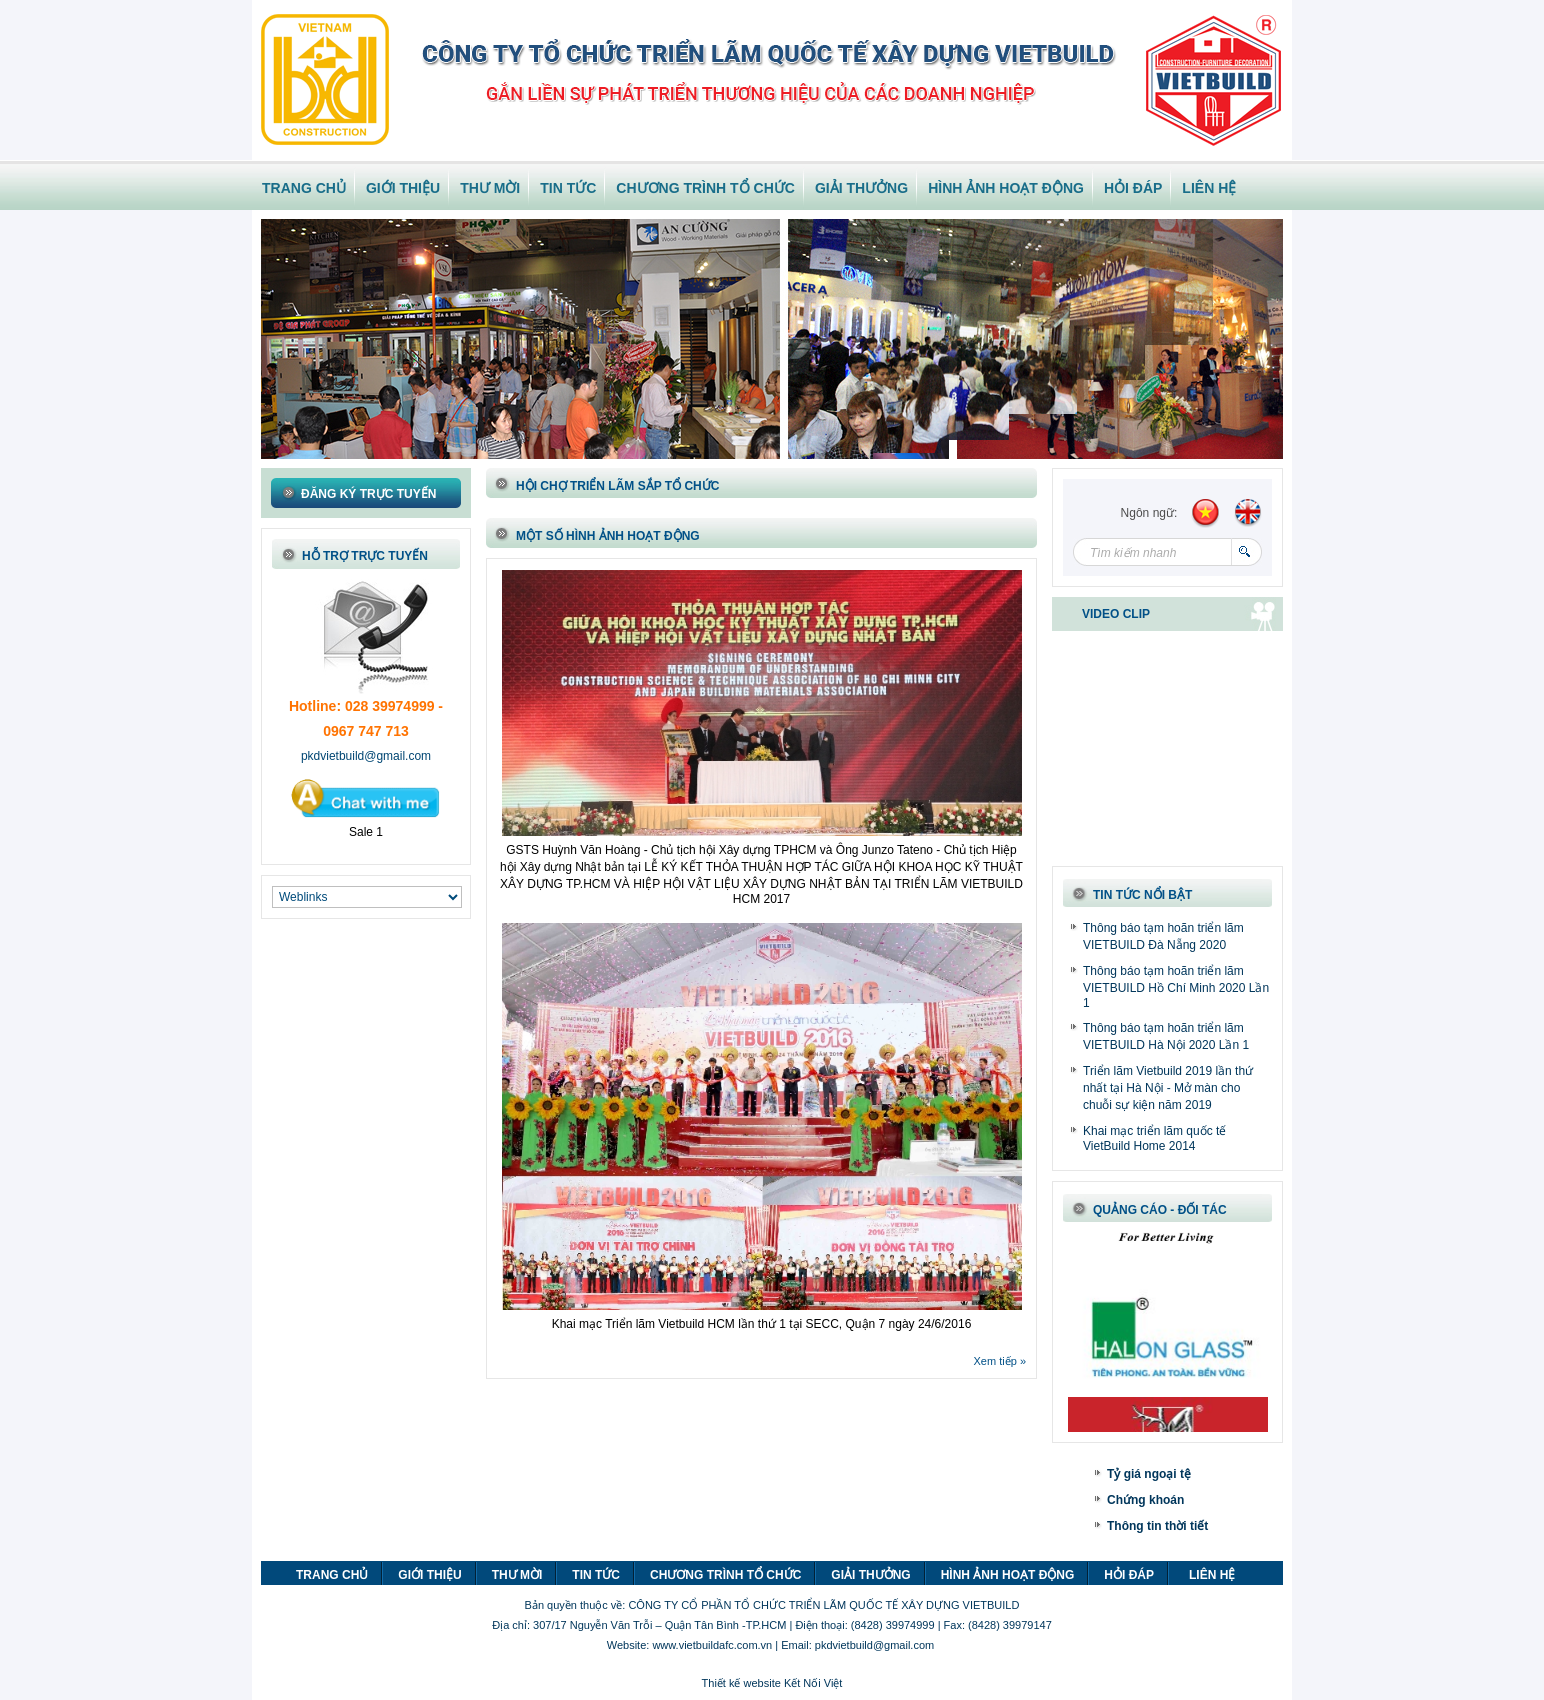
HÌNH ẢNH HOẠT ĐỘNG (1006, 188)
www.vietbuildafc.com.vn (712, 1645)
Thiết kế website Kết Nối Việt (772, 1683)
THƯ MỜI (490, 188)
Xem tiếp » (1000, 1361)
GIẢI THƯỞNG (861, 188)
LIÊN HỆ (1209, 188)
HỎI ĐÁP (1133, 188)
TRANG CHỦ (304, 188)
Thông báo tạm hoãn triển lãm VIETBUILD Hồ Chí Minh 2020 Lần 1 (1176, 987)
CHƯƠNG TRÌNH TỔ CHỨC (705, 188)
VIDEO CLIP (1116, 614)
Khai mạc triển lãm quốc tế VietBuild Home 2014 (1154, 1138)
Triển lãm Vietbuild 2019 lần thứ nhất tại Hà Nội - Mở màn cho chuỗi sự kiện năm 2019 (1168, 1088)
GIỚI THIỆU (403, 188)
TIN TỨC (568, 188)
